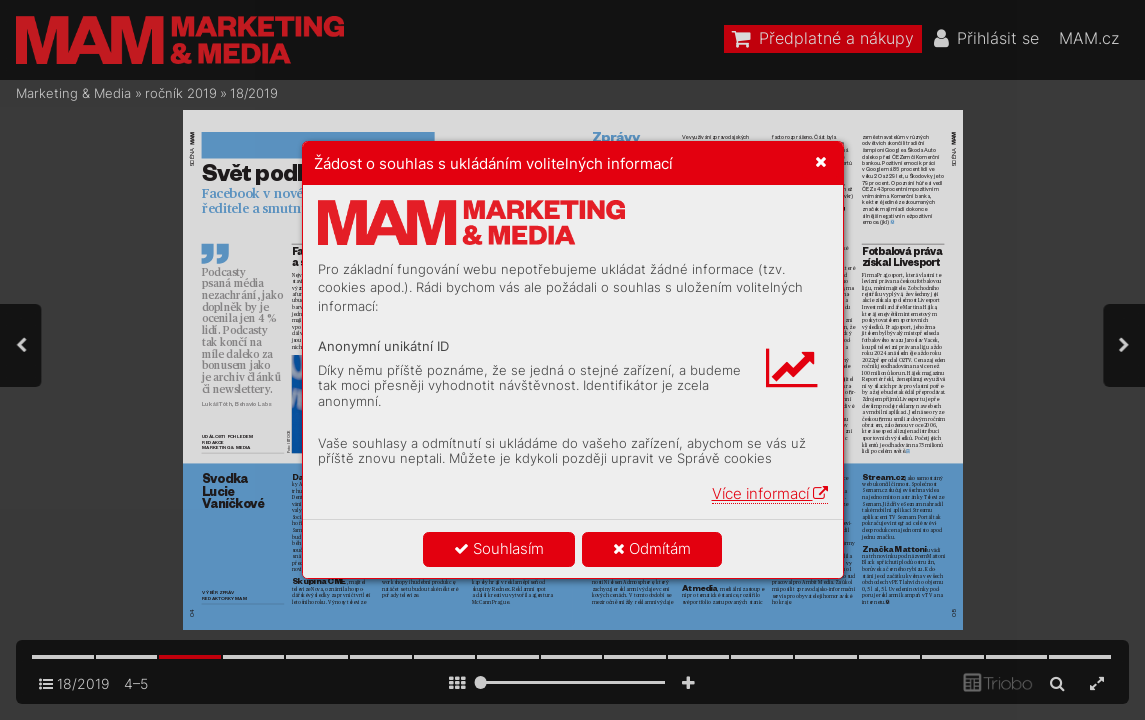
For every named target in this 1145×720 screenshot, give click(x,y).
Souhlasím (499, 548)
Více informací (770, 493)
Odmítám (652, 548)
